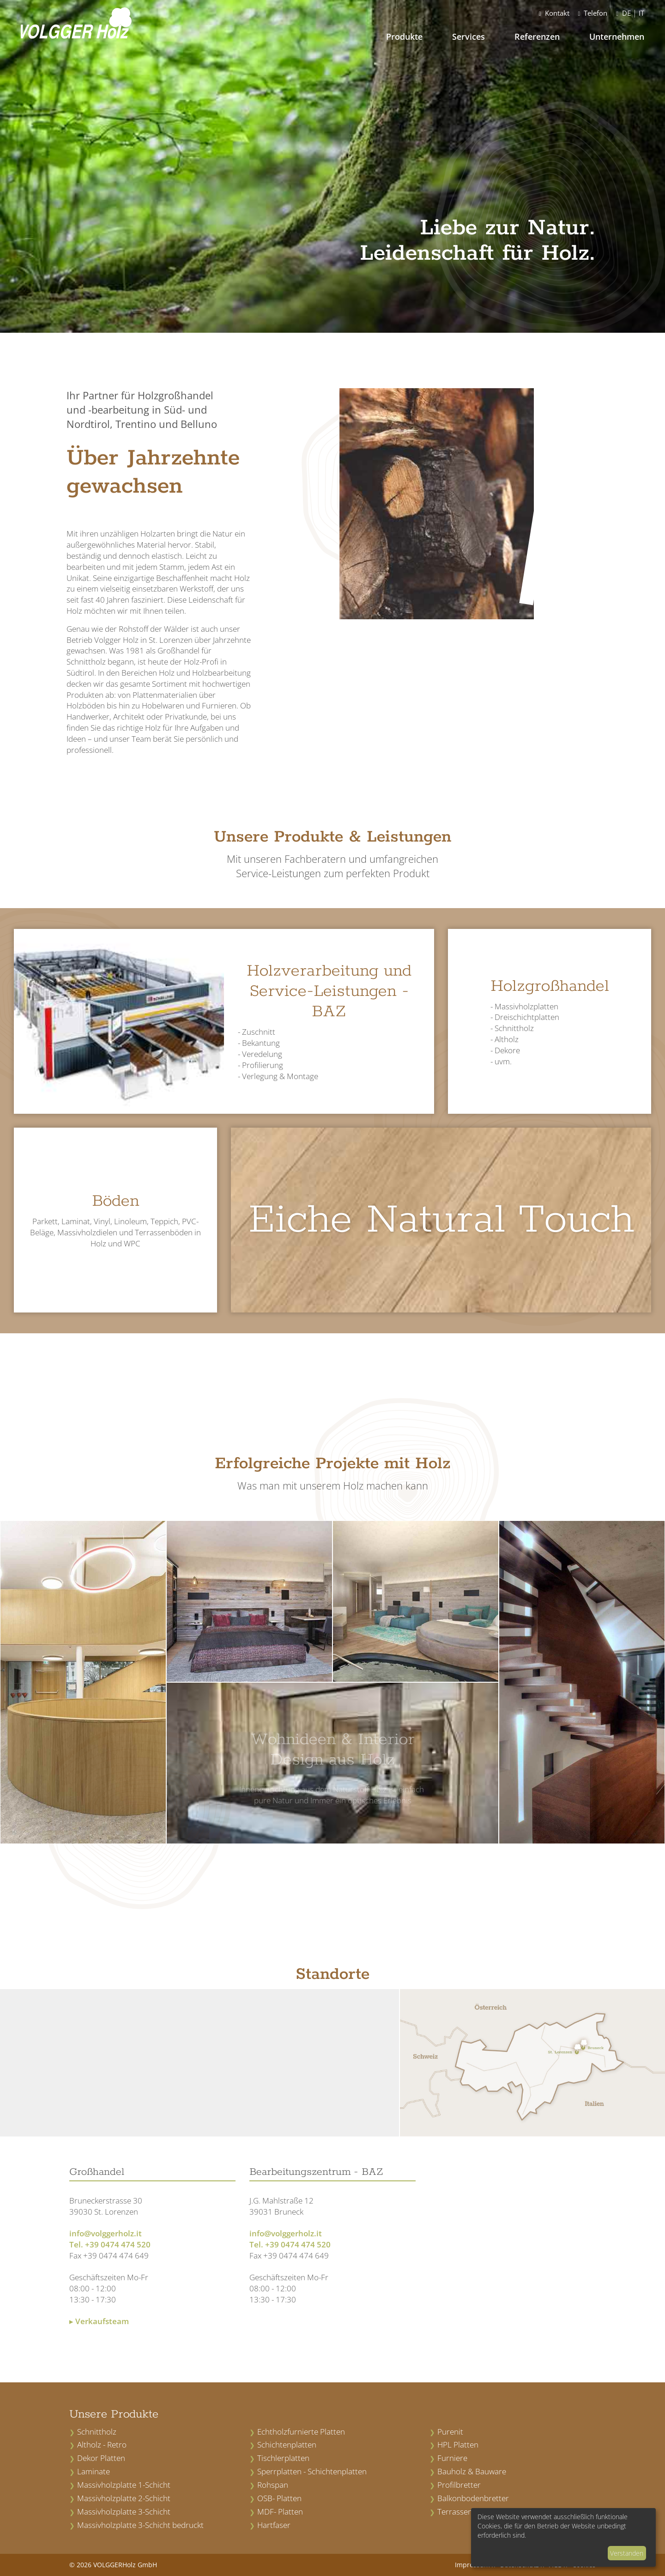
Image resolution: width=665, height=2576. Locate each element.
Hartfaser (273, 2525)
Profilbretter (459, 2484)
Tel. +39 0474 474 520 (110, 2244)
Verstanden (626, 2553)
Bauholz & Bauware (471, 2471)
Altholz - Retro (102, 2444)
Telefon (593, 13)
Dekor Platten (101, 2458)
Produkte (404, 36)
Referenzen (537, 36)
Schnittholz (96, 2431)
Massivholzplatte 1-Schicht (123, 2484)
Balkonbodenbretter (473, 2498)
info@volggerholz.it (105, 2233)
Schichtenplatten (286, 2444)
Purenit (450, 2431)
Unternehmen (616, 36)
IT (641, 13)
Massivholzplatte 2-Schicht (123, 2498)
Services (468, 36)
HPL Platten (457, 2444)
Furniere (452, 2458)
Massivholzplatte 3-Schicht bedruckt (140, 2525)
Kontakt (554, 13)
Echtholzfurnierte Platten (301, 2431)
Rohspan (272, 2484)
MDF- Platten (280, 2511)
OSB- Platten (279, 2498)
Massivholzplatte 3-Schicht (123, 2511)
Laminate (93, 2471)
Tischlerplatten (283, 2458)
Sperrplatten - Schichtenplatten (312, 2471)
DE (626, 13)
